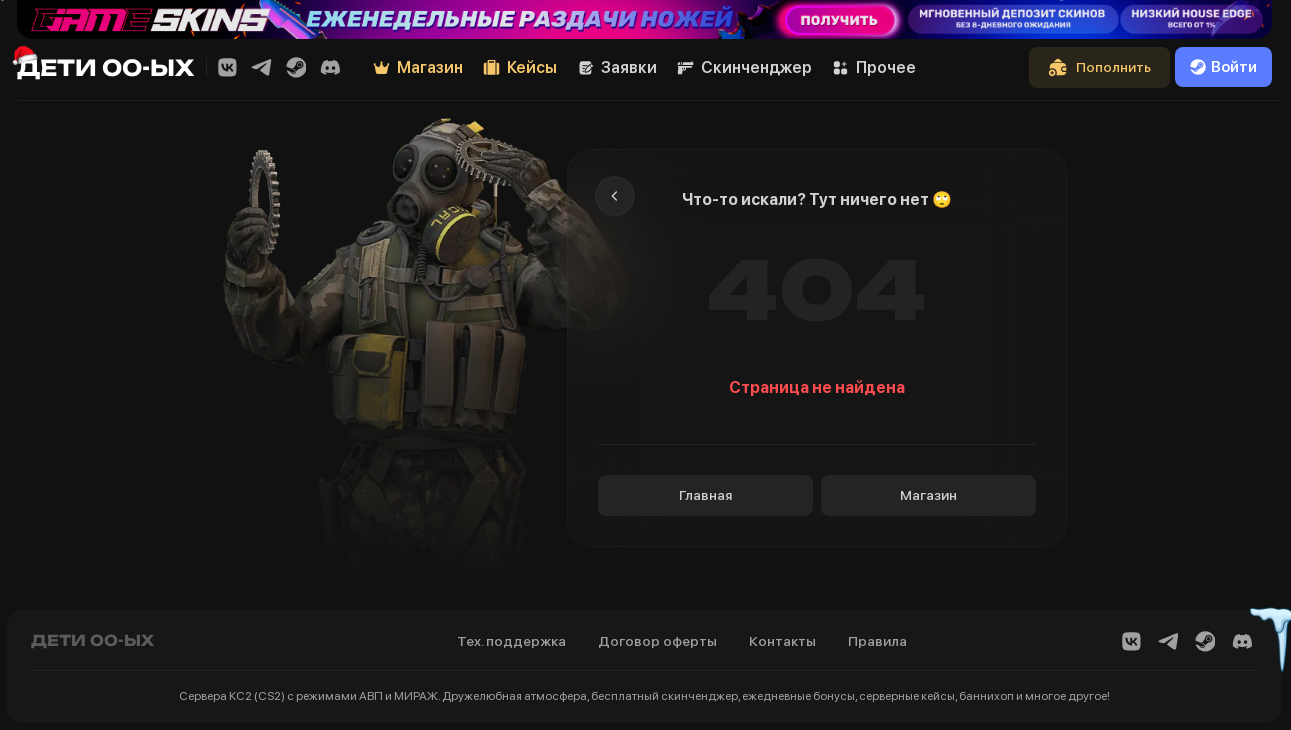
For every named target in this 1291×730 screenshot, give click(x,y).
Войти (1223, 67)
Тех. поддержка (511, 641)
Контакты (782, 641)
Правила (877, 641)
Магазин (928, 495)
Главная (705, 495)
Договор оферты (657, 641)
